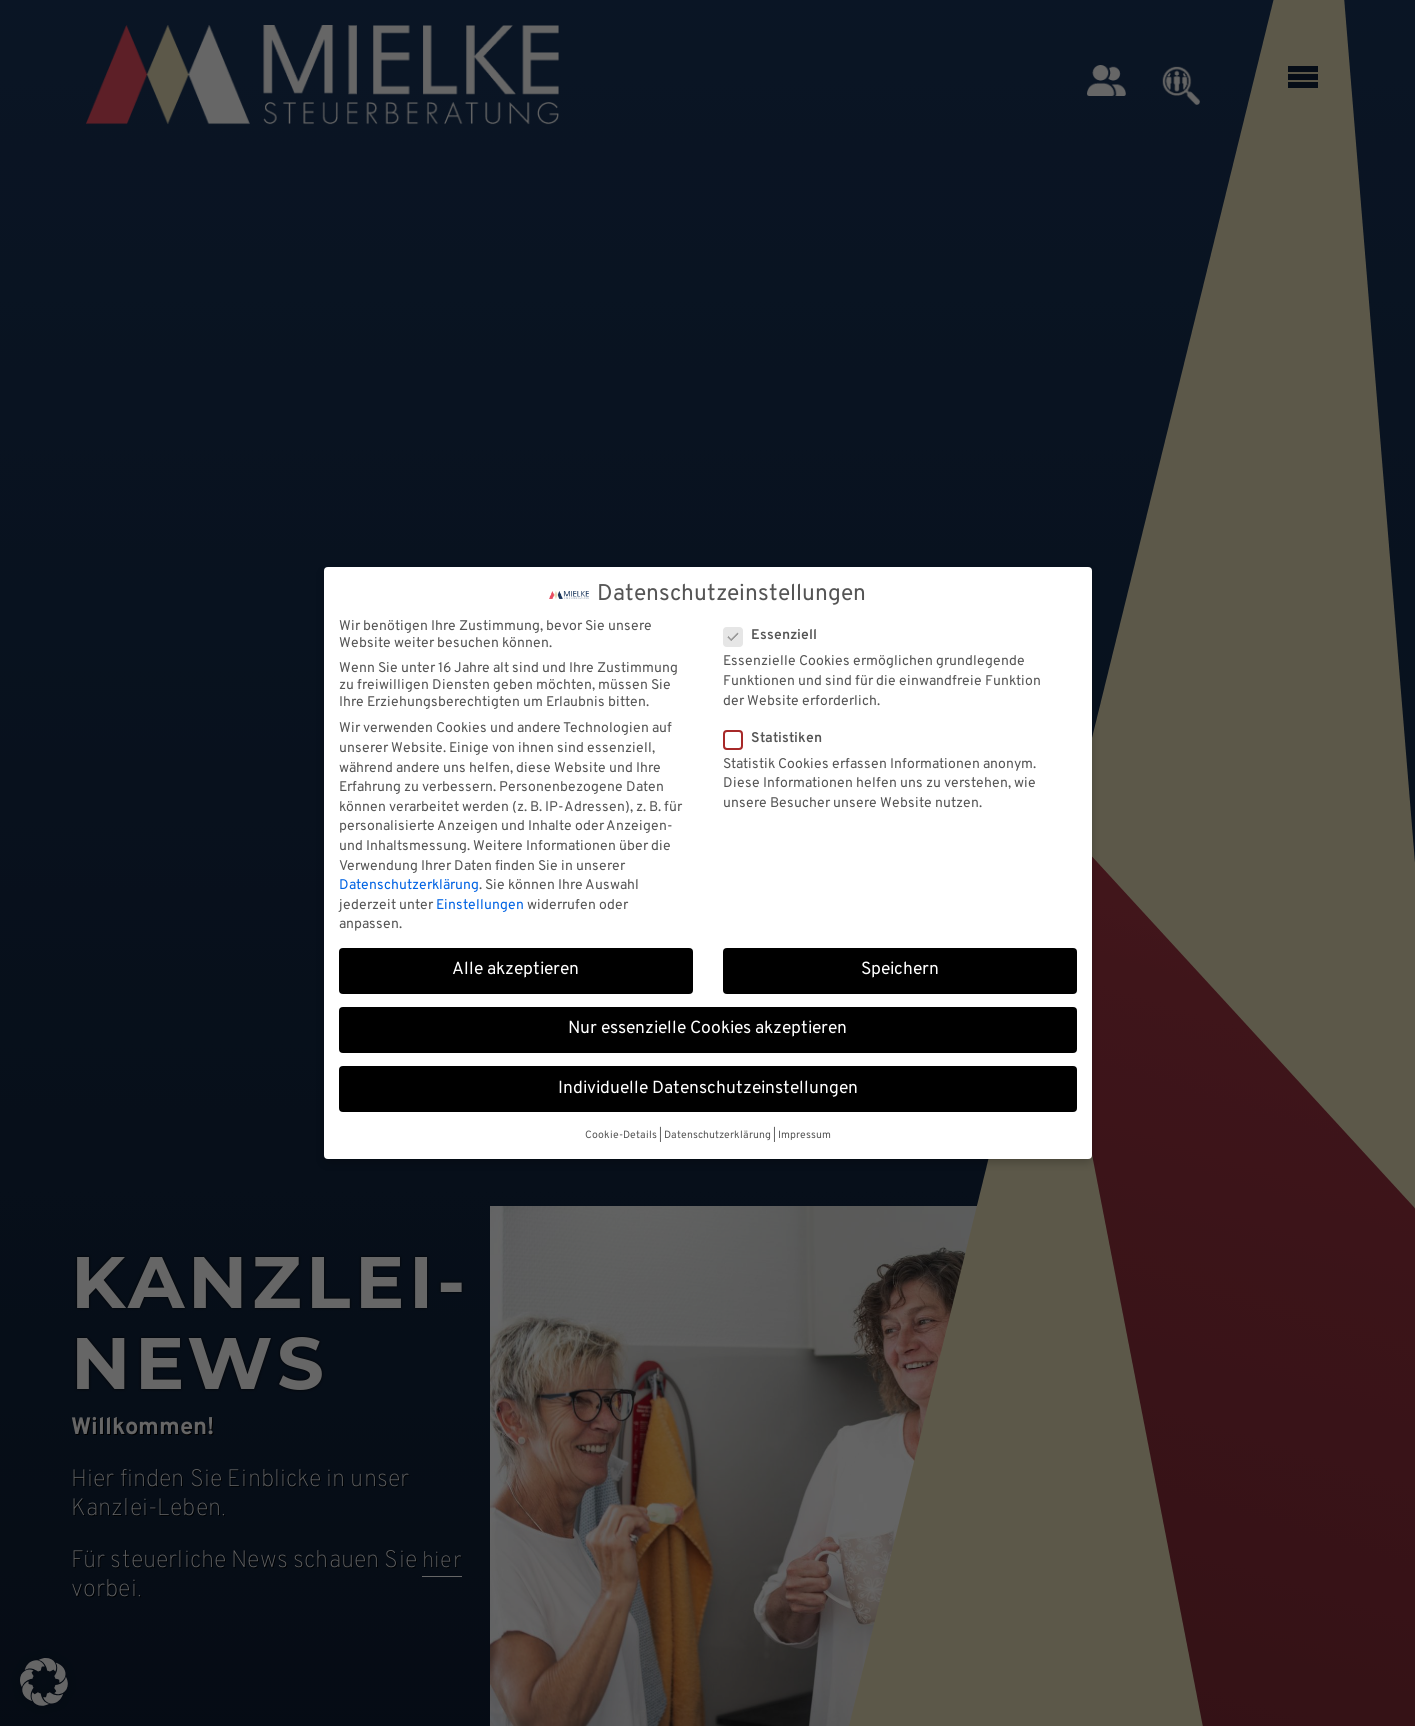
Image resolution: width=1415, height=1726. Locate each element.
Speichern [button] (900, 970)
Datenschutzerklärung (409, 885)
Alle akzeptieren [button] (515, 970)
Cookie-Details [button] (621, 1135)
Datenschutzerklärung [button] (717, 1135)
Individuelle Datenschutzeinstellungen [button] (708, 1089)
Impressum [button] (804, 1135)
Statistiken (779, 738)
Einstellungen (480, 905)
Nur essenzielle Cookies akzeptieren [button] (707, 1029)
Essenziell (776, 635)
